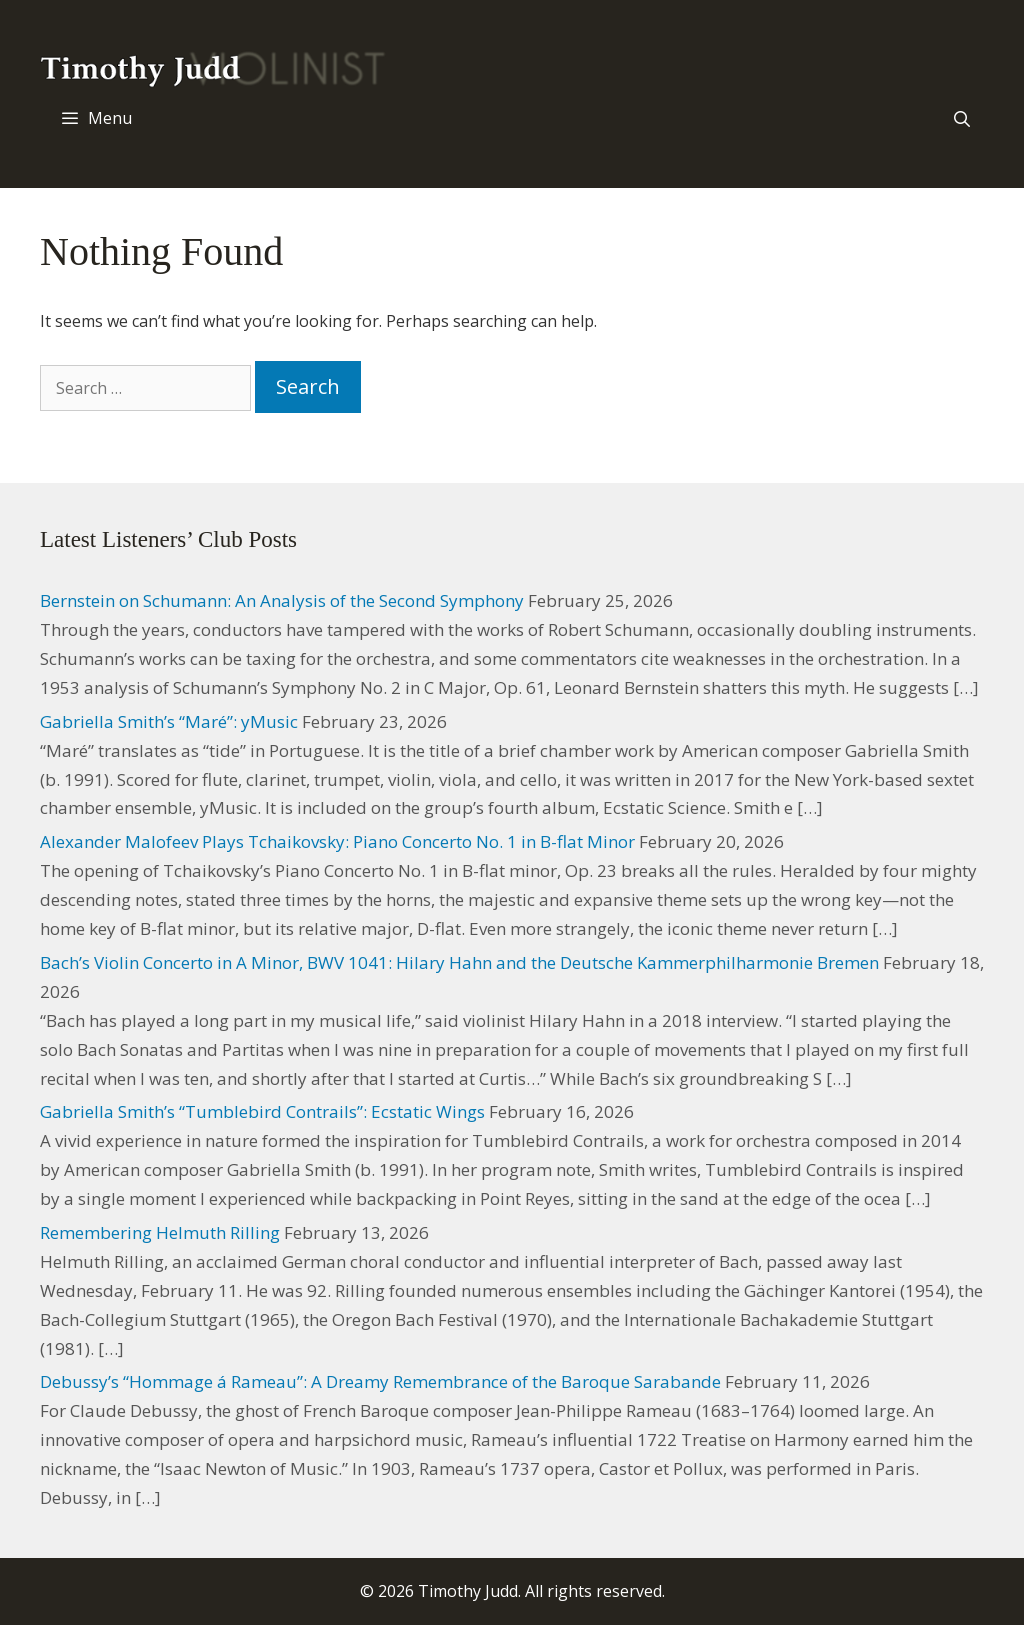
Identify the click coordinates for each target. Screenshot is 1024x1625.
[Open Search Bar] (961, 119)
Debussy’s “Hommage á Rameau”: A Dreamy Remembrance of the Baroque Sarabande (380, 1381)
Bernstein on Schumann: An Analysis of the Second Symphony (282, 600)
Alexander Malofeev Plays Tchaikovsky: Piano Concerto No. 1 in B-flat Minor (337, 841)
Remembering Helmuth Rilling (160, 1232)
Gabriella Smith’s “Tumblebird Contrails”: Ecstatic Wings (262, 1111)
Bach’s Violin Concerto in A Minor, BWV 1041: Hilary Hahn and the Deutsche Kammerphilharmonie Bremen (459, 962)
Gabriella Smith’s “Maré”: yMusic (169, 721)
